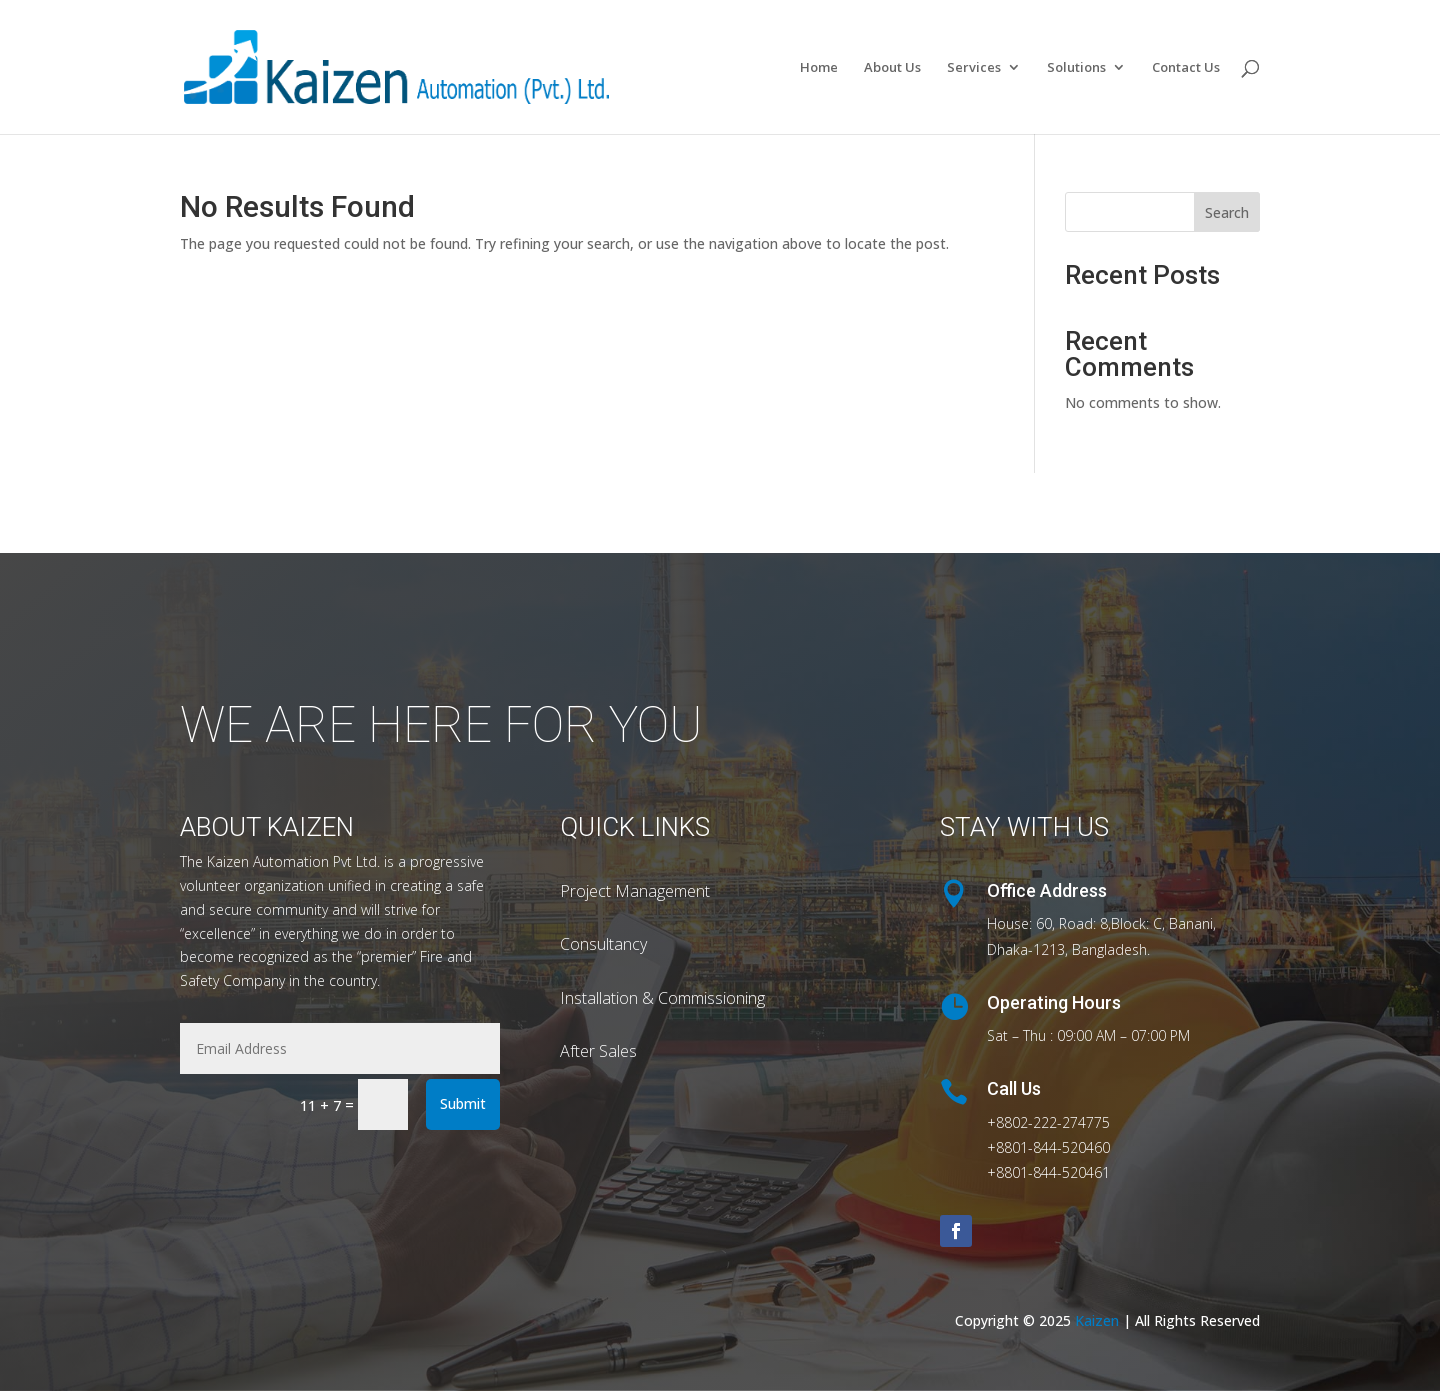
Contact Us (1186, 68)
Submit (463, 1103)
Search (1227, 212)
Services (974, 68)
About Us (892, 68)
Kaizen (1099, 1320)
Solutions (1076, 68)
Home (819, 68)
